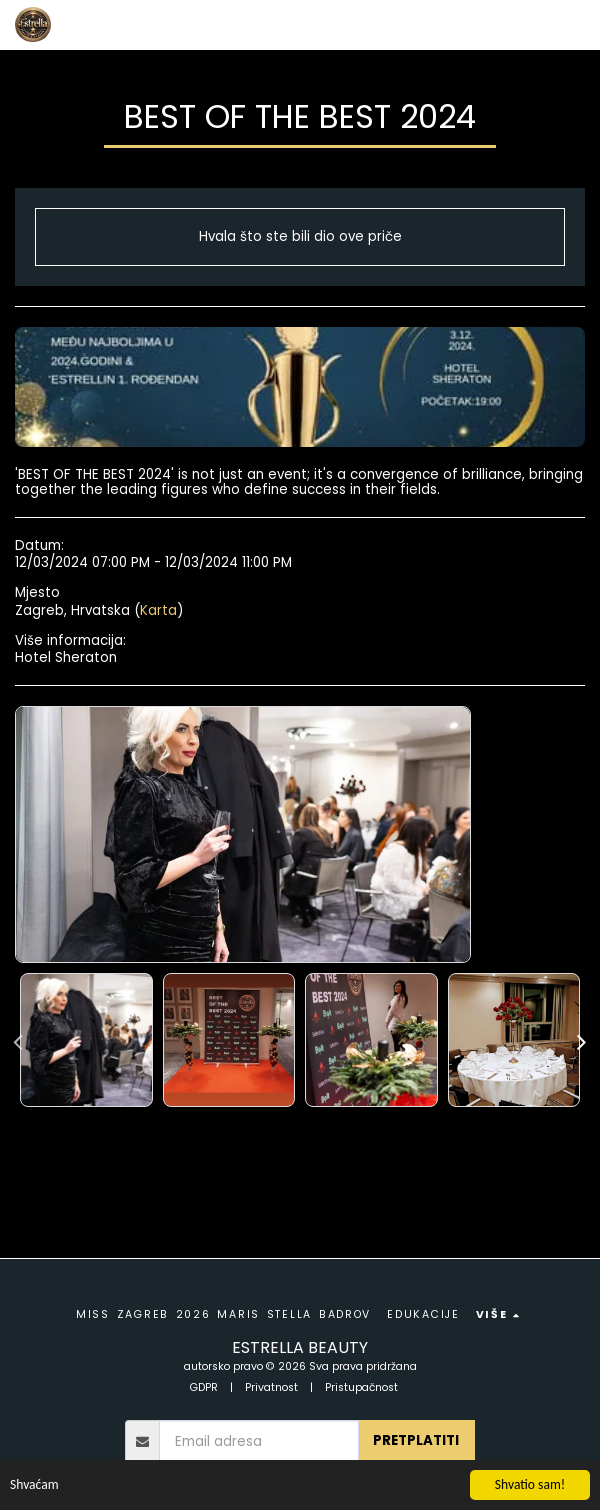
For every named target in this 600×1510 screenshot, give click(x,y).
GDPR (204, 1387)
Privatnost (271, 1387)
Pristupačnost (361, 1387)
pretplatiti (416, 1440)
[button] (573, 25)
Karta (158, 610)
